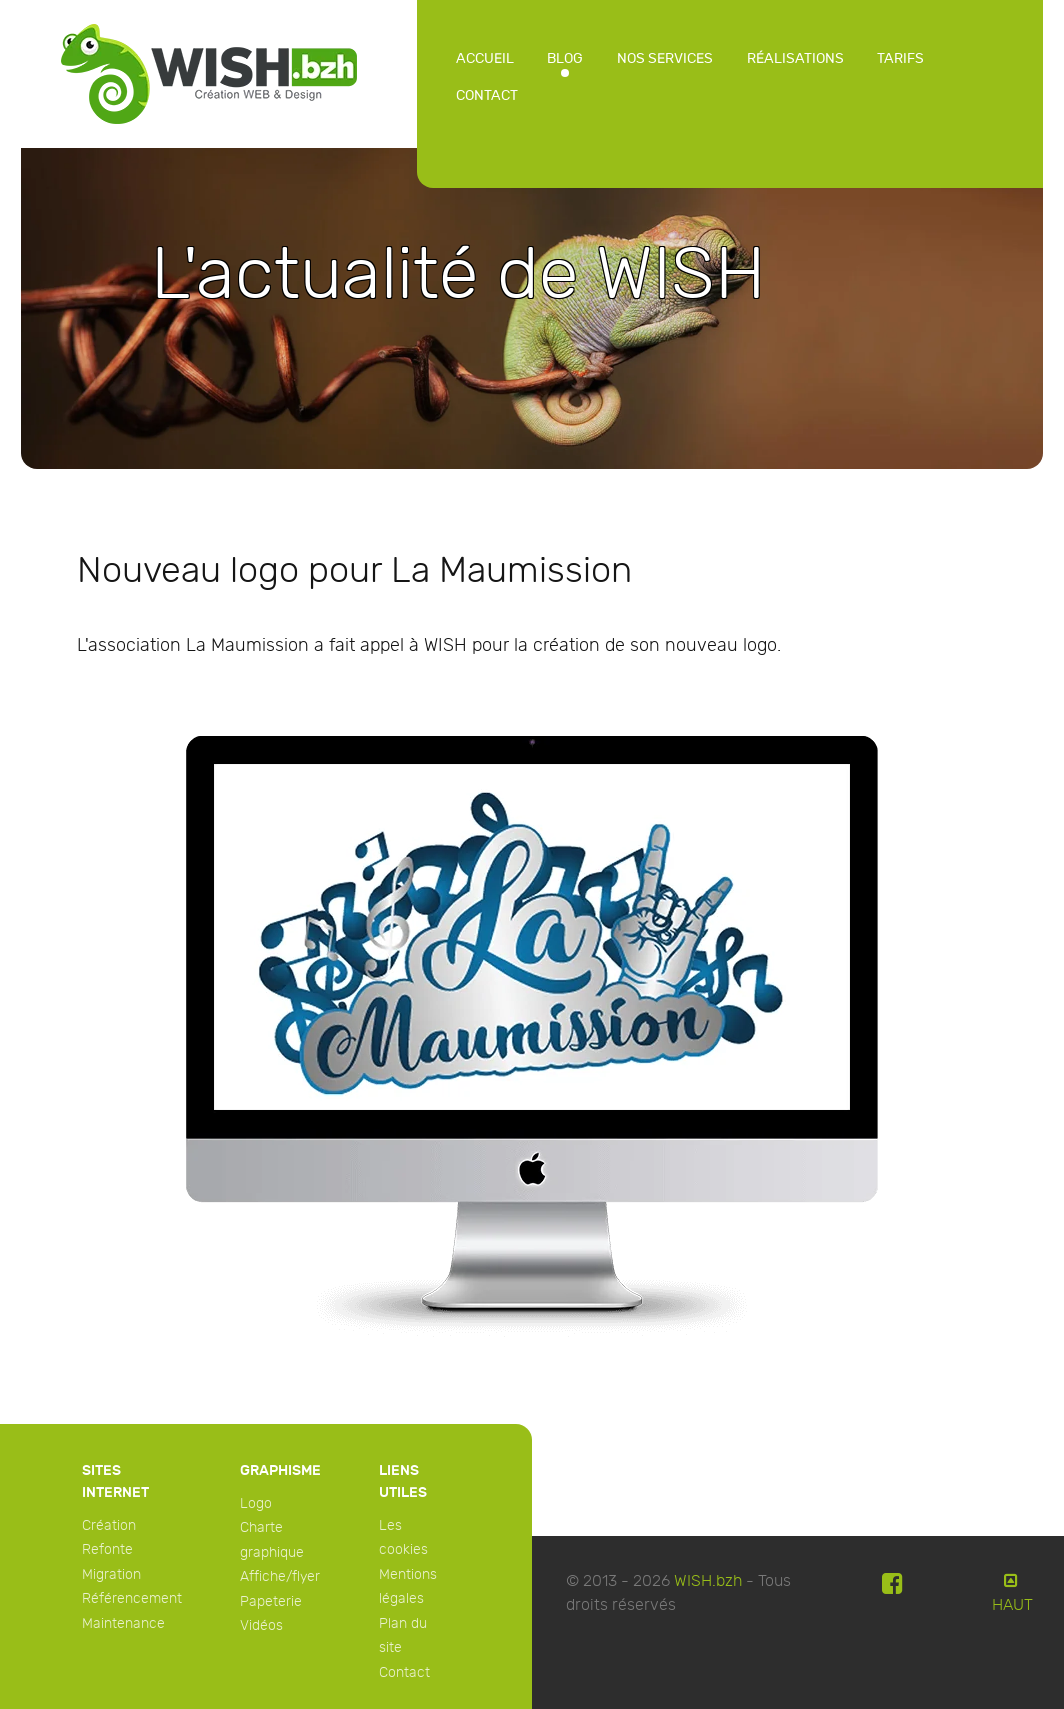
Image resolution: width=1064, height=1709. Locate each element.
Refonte (107, 1549)
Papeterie (271, 1601)
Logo (256, 1503)
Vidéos (261, 1625)
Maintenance (123, 1623)
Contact (404, 1672)
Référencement (132, 1598)
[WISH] (209, 72)
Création (109, 1525)
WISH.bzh (708, 1581)
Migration (111, 1574)
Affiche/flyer (280, 1576)
